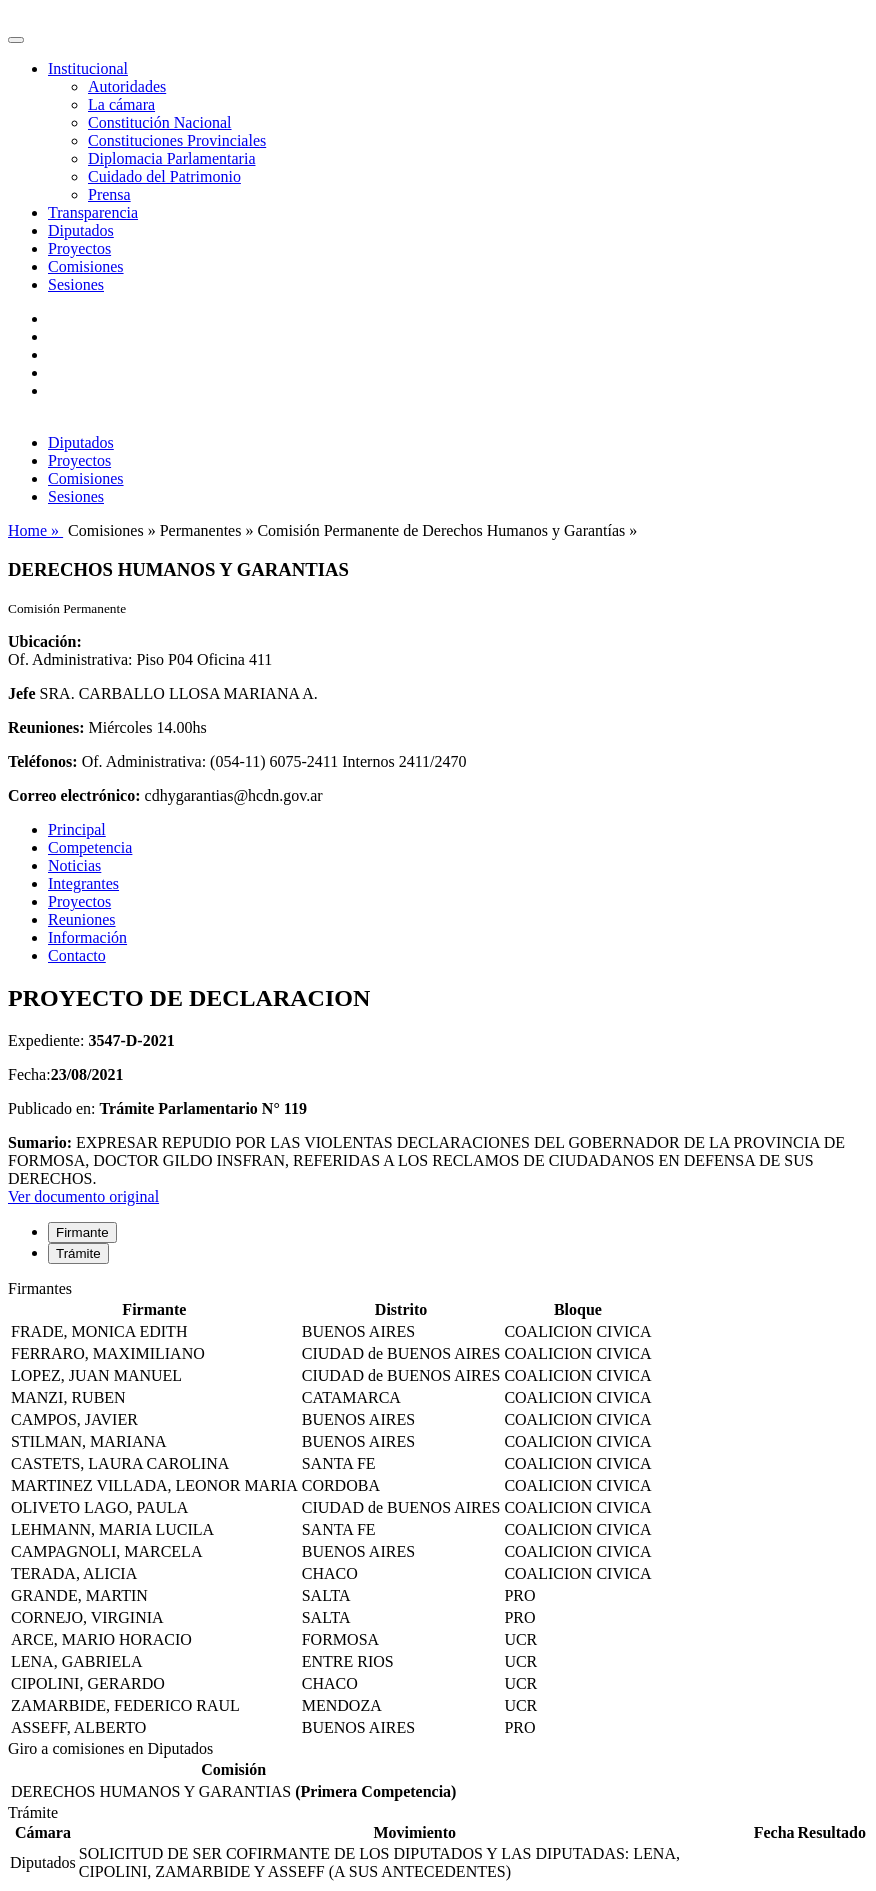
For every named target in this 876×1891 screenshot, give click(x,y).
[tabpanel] (438, 1510)
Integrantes (83, 883)
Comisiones (86, 266)
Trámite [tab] (78, 1253)
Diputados (81, 230)
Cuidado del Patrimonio (164, 176)
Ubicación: (45, 641)
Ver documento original (83, 1196)
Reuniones (82, 919)
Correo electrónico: (74, 795)
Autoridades (127, 86)
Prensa (109, 194)
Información (87, 937)
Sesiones (76, 284)
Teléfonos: (43, 761)
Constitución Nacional (160, 122)
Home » (35, 530)
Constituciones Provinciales (177, 140)
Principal (77, 829)
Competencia (90, 847)
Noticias (74, 865)
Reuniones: (46, 727)
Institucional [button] (88, 68)
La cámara (121, 104)
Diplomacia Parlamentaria (171, 158)
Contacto (77, 955)
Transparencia (93, 212)
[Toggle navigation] (16, 40)
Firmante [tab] (82, 1232)
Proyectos (79, 248)
